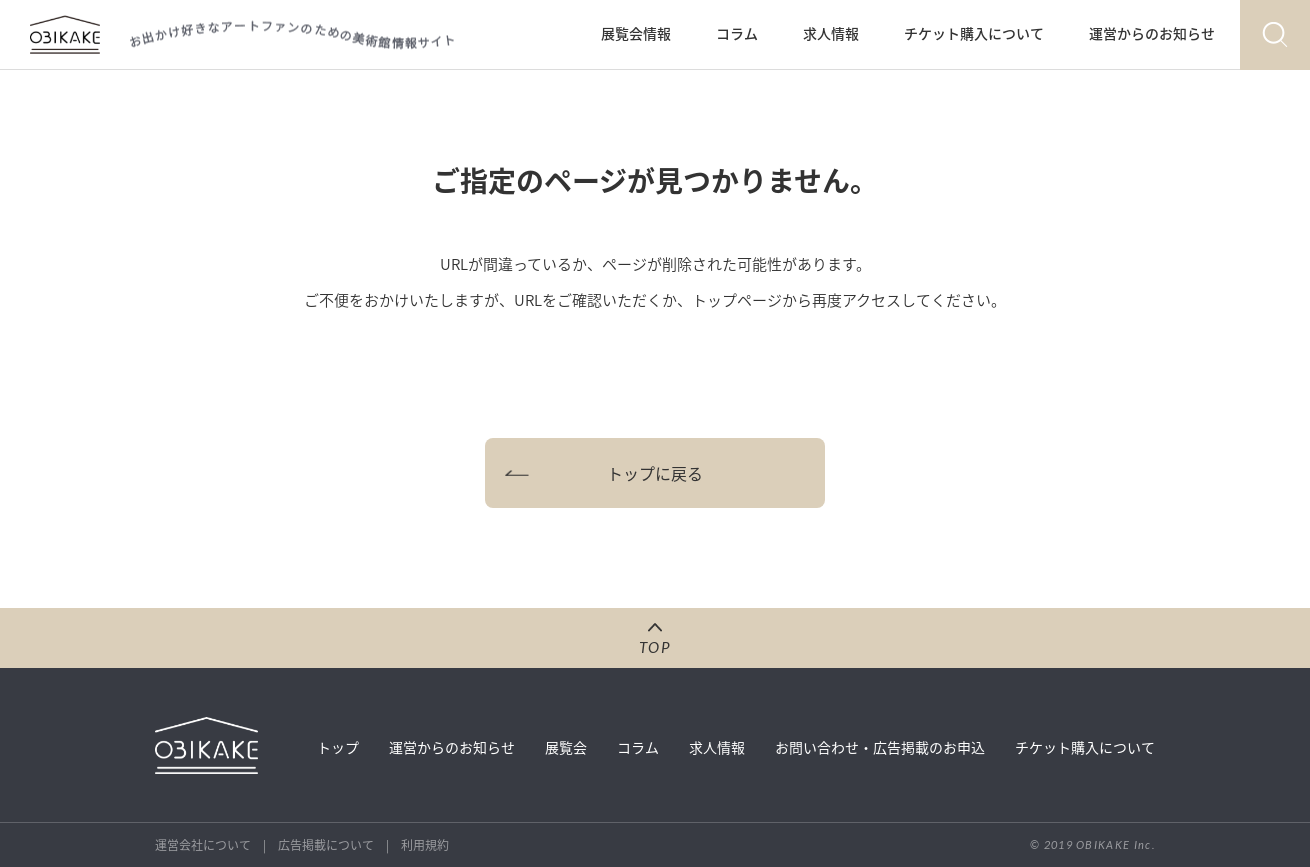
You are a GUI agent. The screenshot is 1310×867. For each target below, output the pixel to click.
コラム (737, 33)
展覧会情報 (636, 33)
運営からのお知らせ (1152, 33)
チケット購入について (974, 33)
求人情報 (831, 33)
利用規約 (425, 845)
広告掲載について (326, 845)
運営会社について (203, 845)
